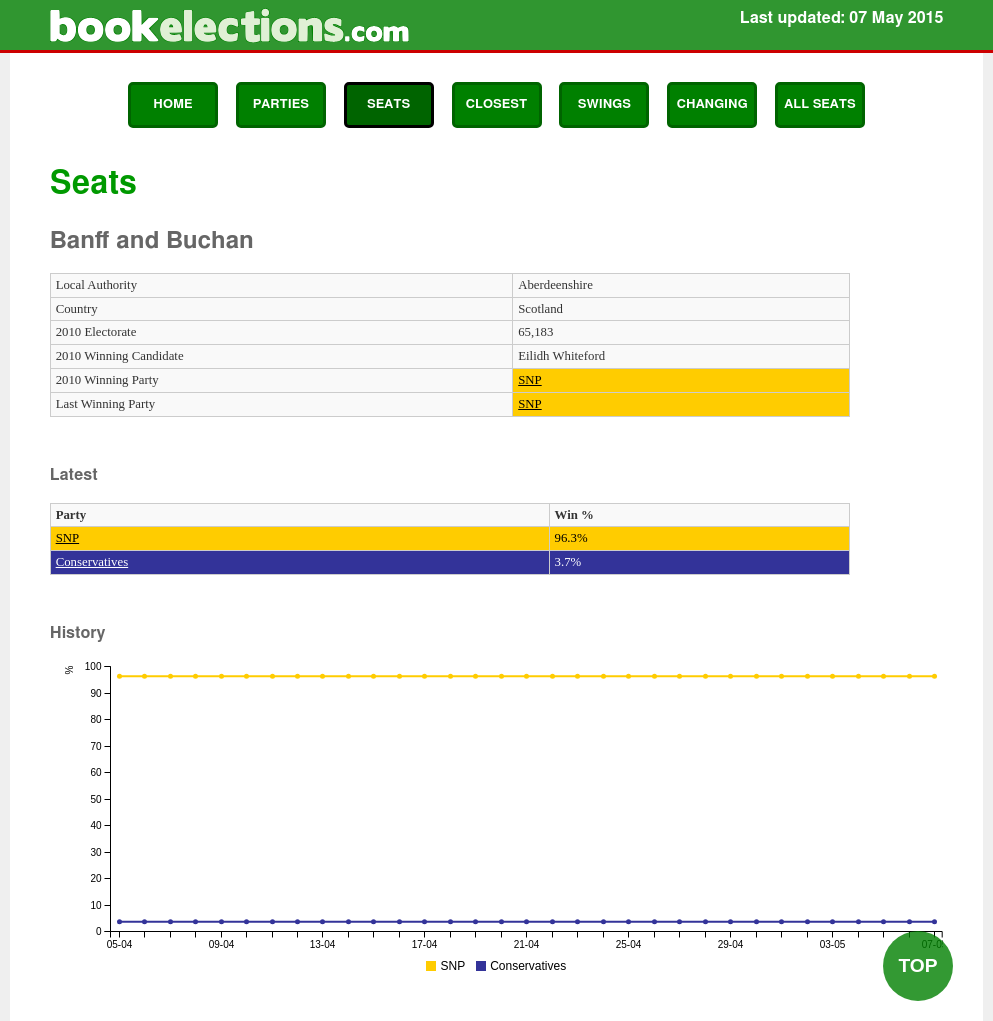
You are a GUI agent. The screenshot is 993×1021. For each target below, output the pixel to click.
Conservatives (92, 562)
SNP (529, 380)
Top (917, 965)
